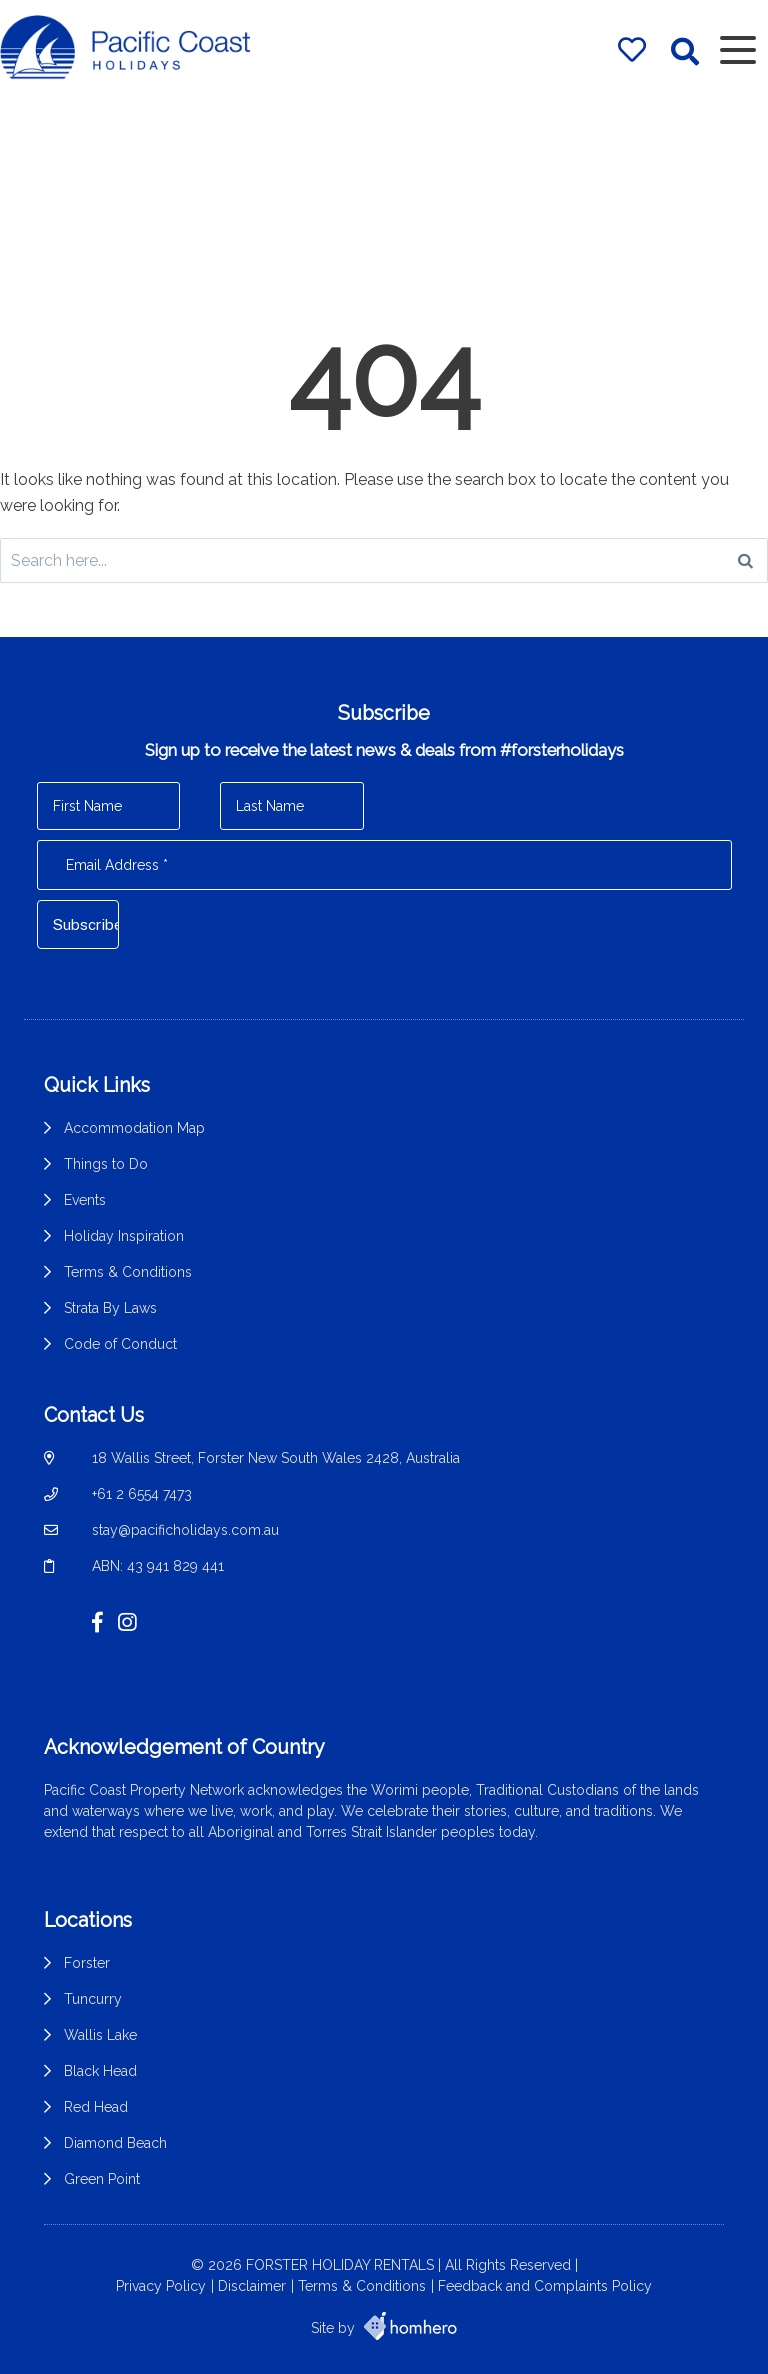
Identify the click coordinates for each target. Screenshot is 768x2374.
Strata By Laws (110, 1308)
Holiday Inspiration (124, 1236)
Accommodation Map (134, 1128)
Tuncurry (93, 1999)
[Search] (745, 560)
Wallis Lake (100, 2035)
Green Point (102, 2179)
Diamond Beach (115, 2143)
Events (85, 1200)
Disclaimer (252, 2286)
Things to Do (106, 1164)
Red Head (96, 2107)
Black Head (100, 2071)
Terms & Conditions (128, 1272)
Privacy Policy (161, 2286)
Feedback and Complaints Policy (545, 2286)
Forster (87, 1963)
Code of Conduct (120, 1344)
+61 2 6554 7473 (142, 1494)
